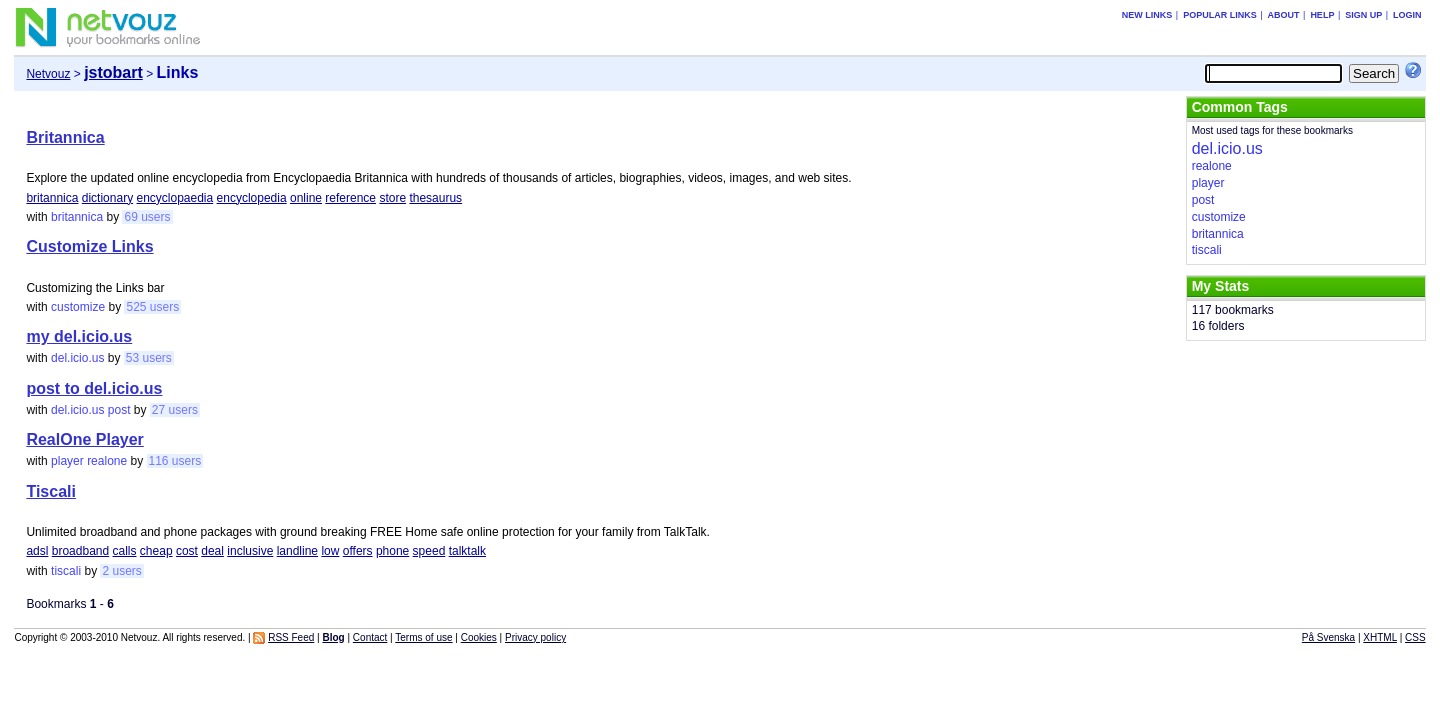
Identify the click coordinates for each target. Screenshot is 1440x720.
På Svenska (1328, 637)
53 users (149, 358)
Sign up (1363, 15)
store (392, 198)
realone (107, 461)
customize (78, 307)
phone (392, 551)
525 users (152, 307)
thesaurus (435, 198)
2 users (121, 571)
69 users (147, 217)
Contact (370, 637)
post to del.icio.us (94, 388)
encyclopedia (252, 198)
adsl (37, 551)
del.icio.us (77, 358)
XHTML (1380, 637)
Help (1322, 15)
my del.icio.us (79, 336)
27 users (175, 410)
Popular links (1220, 15)
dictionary (107, 198)
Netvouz (48, 74)
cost (187, 551)
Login (1407, 15)
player (67, 461)
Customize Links (89, 246)
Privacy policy (535, 637)
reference (350, 198)
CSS (1415, 637)
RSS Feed (291, 637)
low (330, 551)
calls (125, 551)
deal (212, 551)
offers (358, 551)
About (1284, 15)
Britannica (65, 137)
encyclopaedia (174, 198)
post (119, 410)
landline (297, 551)
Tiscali (51, 491)
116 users (175, 461)
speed (429, 551)
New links (1147, 15)
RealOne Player (84, 439)
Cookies (479, 637)
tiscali (66, 571)
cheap (156, 551)
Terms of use (423, 637)
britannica (52, 198)
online (306, 198)
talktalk (467, 551)
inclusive (250, 551)
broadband (80, 551)
